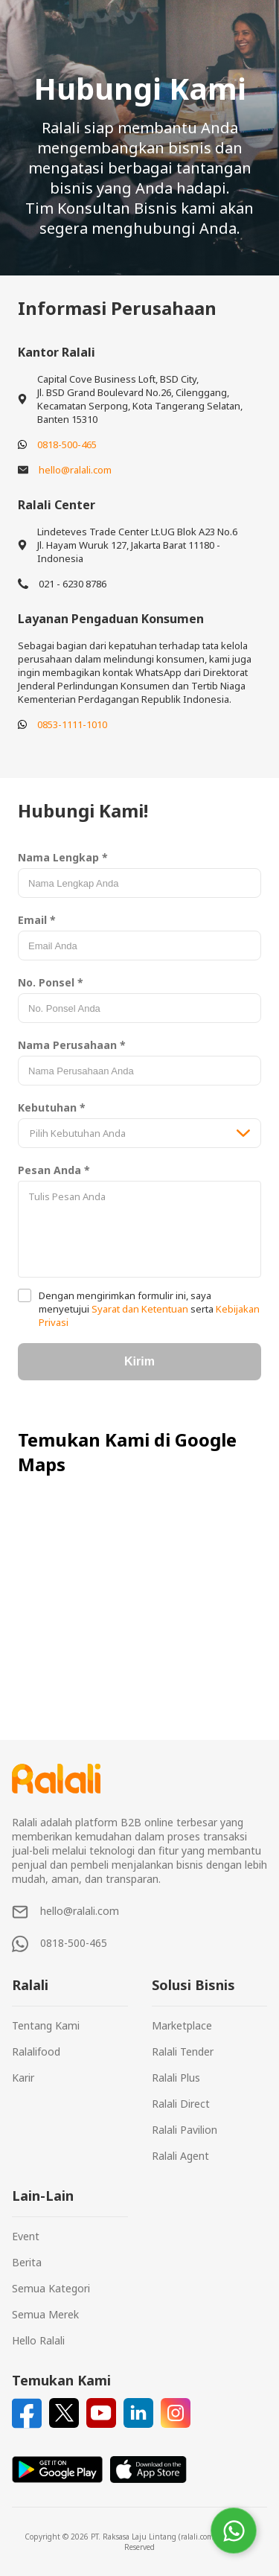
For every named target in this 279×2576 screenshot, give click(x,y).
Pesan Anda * (54, 1170)
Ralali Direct (181, 2104)
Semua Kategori (51, 2288)
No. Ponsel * (50, 982)
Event (25, 2236)
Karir (23, 2077)
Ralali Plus (176, 2077)
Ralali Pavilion (184, 2130)
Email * (37, 920)
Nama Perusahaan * (72, 1045)
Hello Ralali (38, 2340)
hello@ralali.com (75, 469)
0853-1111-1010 (72, 724)
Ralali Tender (183, 2051)
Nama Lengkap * (63, 857)
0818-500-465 (67, 444)
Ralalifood (36, 2051)
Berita (27, 2262)
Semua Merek (45, 2314)
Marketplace (182, 2025)
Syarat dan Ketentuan (139, 1309)
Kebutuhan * (52, 1107)
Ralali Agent (180, 2156)
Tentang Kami (46, 2025)
